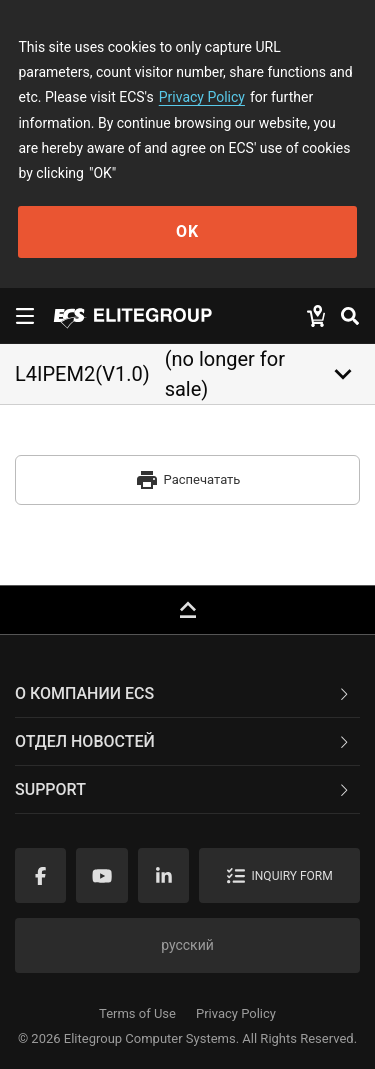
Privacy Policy (202, 97)
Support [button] (183, 789)
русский (187, 945)
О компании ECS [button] (183, 693)
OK (187, 231)
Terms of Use (137, 1013)
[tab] (187, 694)
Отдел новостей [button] (183, 741)
